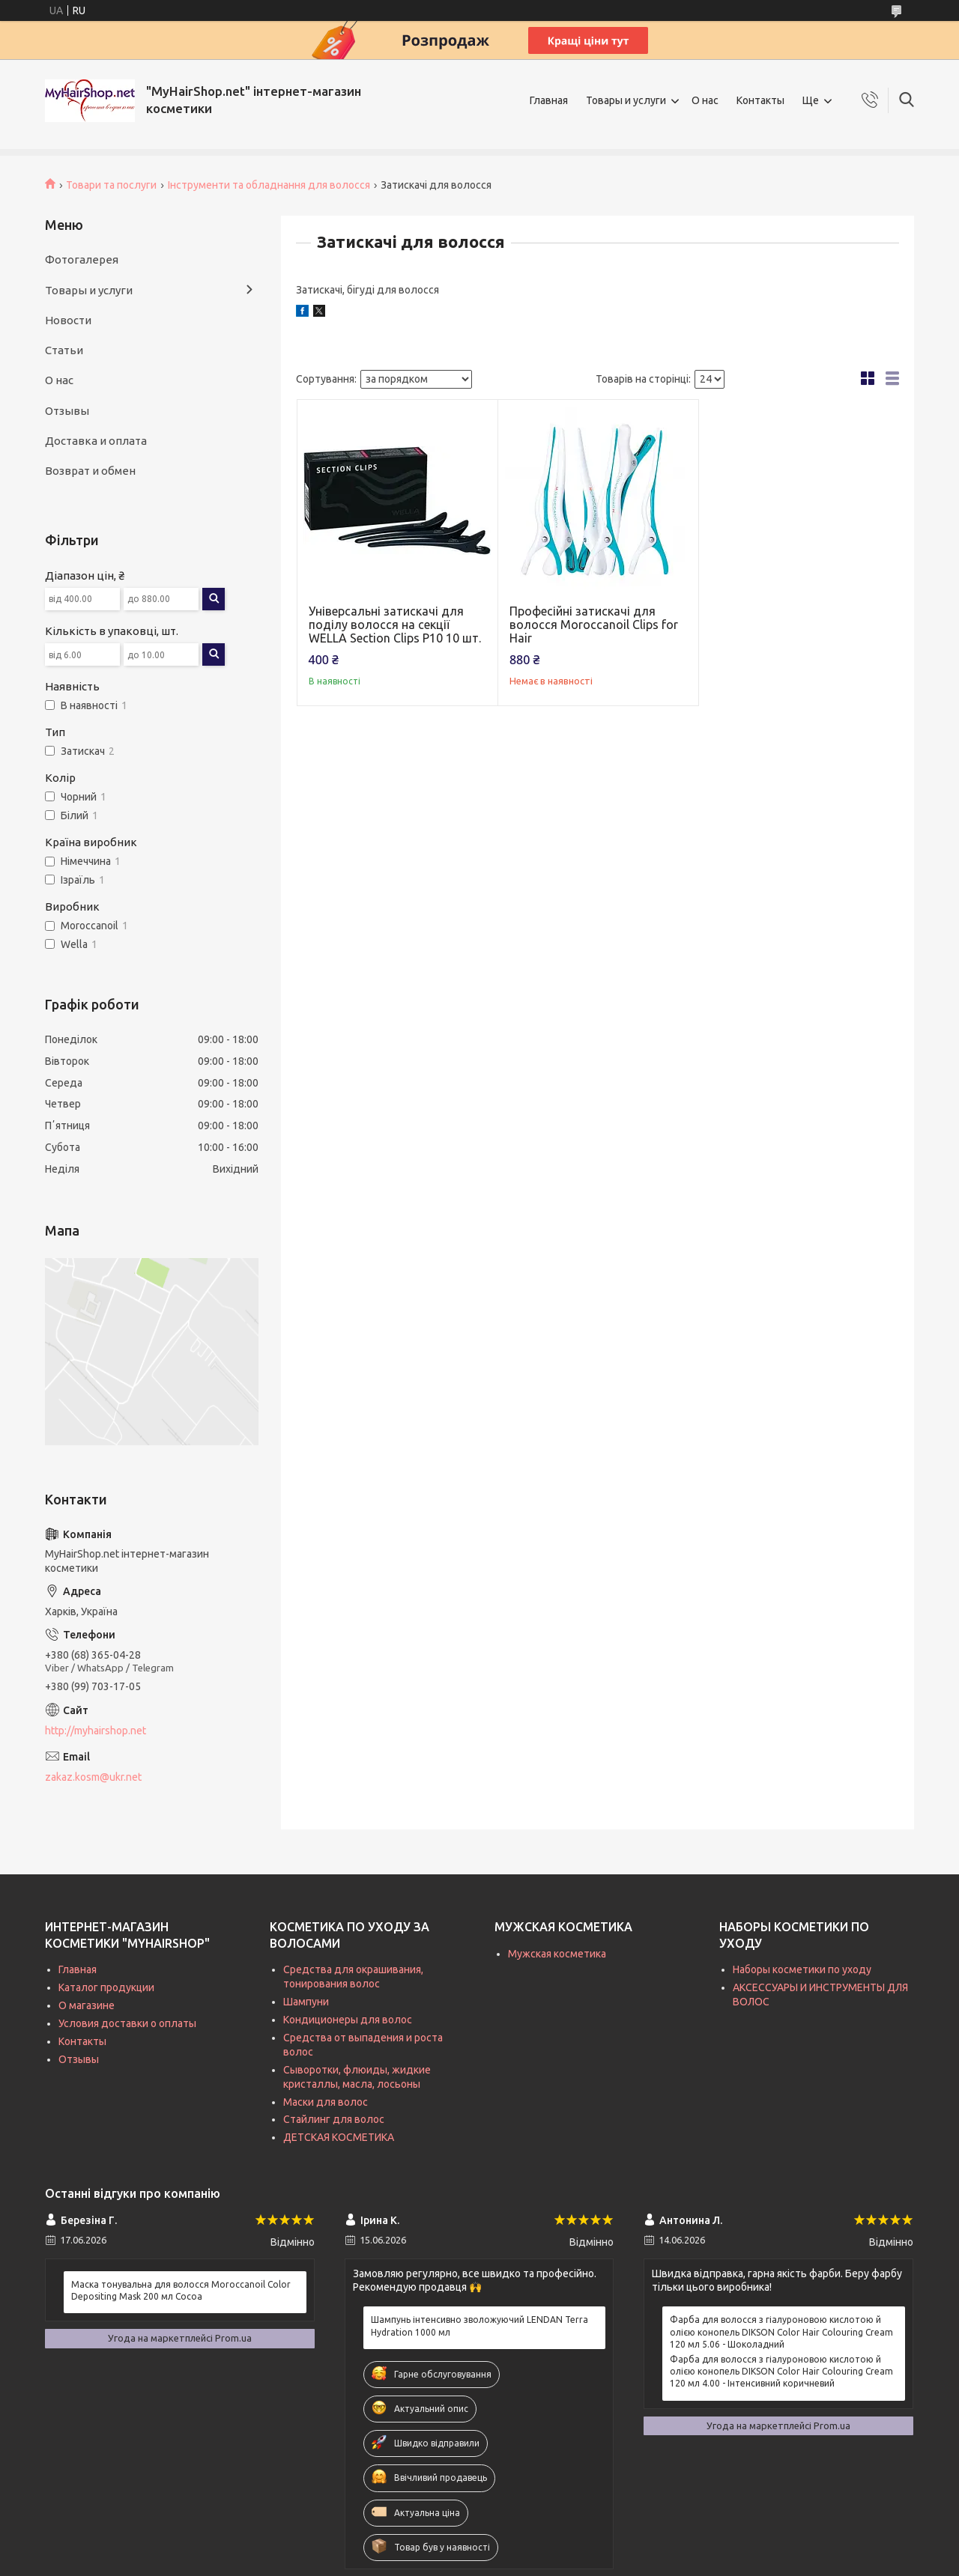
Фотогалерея (81, 259)
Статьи (64, 350)
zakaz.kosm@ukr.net (93, 1777)
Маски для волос (325, 2102)
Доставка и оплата (96, 440)
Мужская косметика (557, 1954)
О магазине (86, 2005)
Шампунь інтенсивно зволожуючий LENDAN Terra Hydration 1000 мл (479, 2325)
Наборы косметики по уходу (802, 1969)
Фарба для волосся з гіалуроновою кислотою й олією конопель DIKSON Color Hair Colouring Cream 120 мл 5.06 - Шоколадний (781, 2331)
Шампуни (306, 2002)
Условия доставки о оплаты (127, 2023)
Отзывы (67, 410)
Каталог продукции (106, 1987)
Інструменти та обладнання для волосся (269, 185)
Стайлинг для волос (333, 2119)
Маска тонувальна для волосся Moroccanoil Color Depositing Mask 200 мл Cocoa (181, 2290)
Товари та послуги (111, 185)
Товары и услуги (626, 100)
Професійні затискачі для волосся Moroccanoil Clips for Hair (593, 624)
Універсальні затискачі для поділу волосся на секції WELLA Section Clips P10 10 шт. (395, 624)
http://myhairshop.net (95, 1731)
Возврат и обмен (90, 470)
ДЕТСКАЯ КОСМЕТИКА (338, 2137)
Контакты (760, 100)
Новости (68, 320)
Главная (549, 100)
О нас (705, 100)
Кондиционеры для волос (347, 2020)
